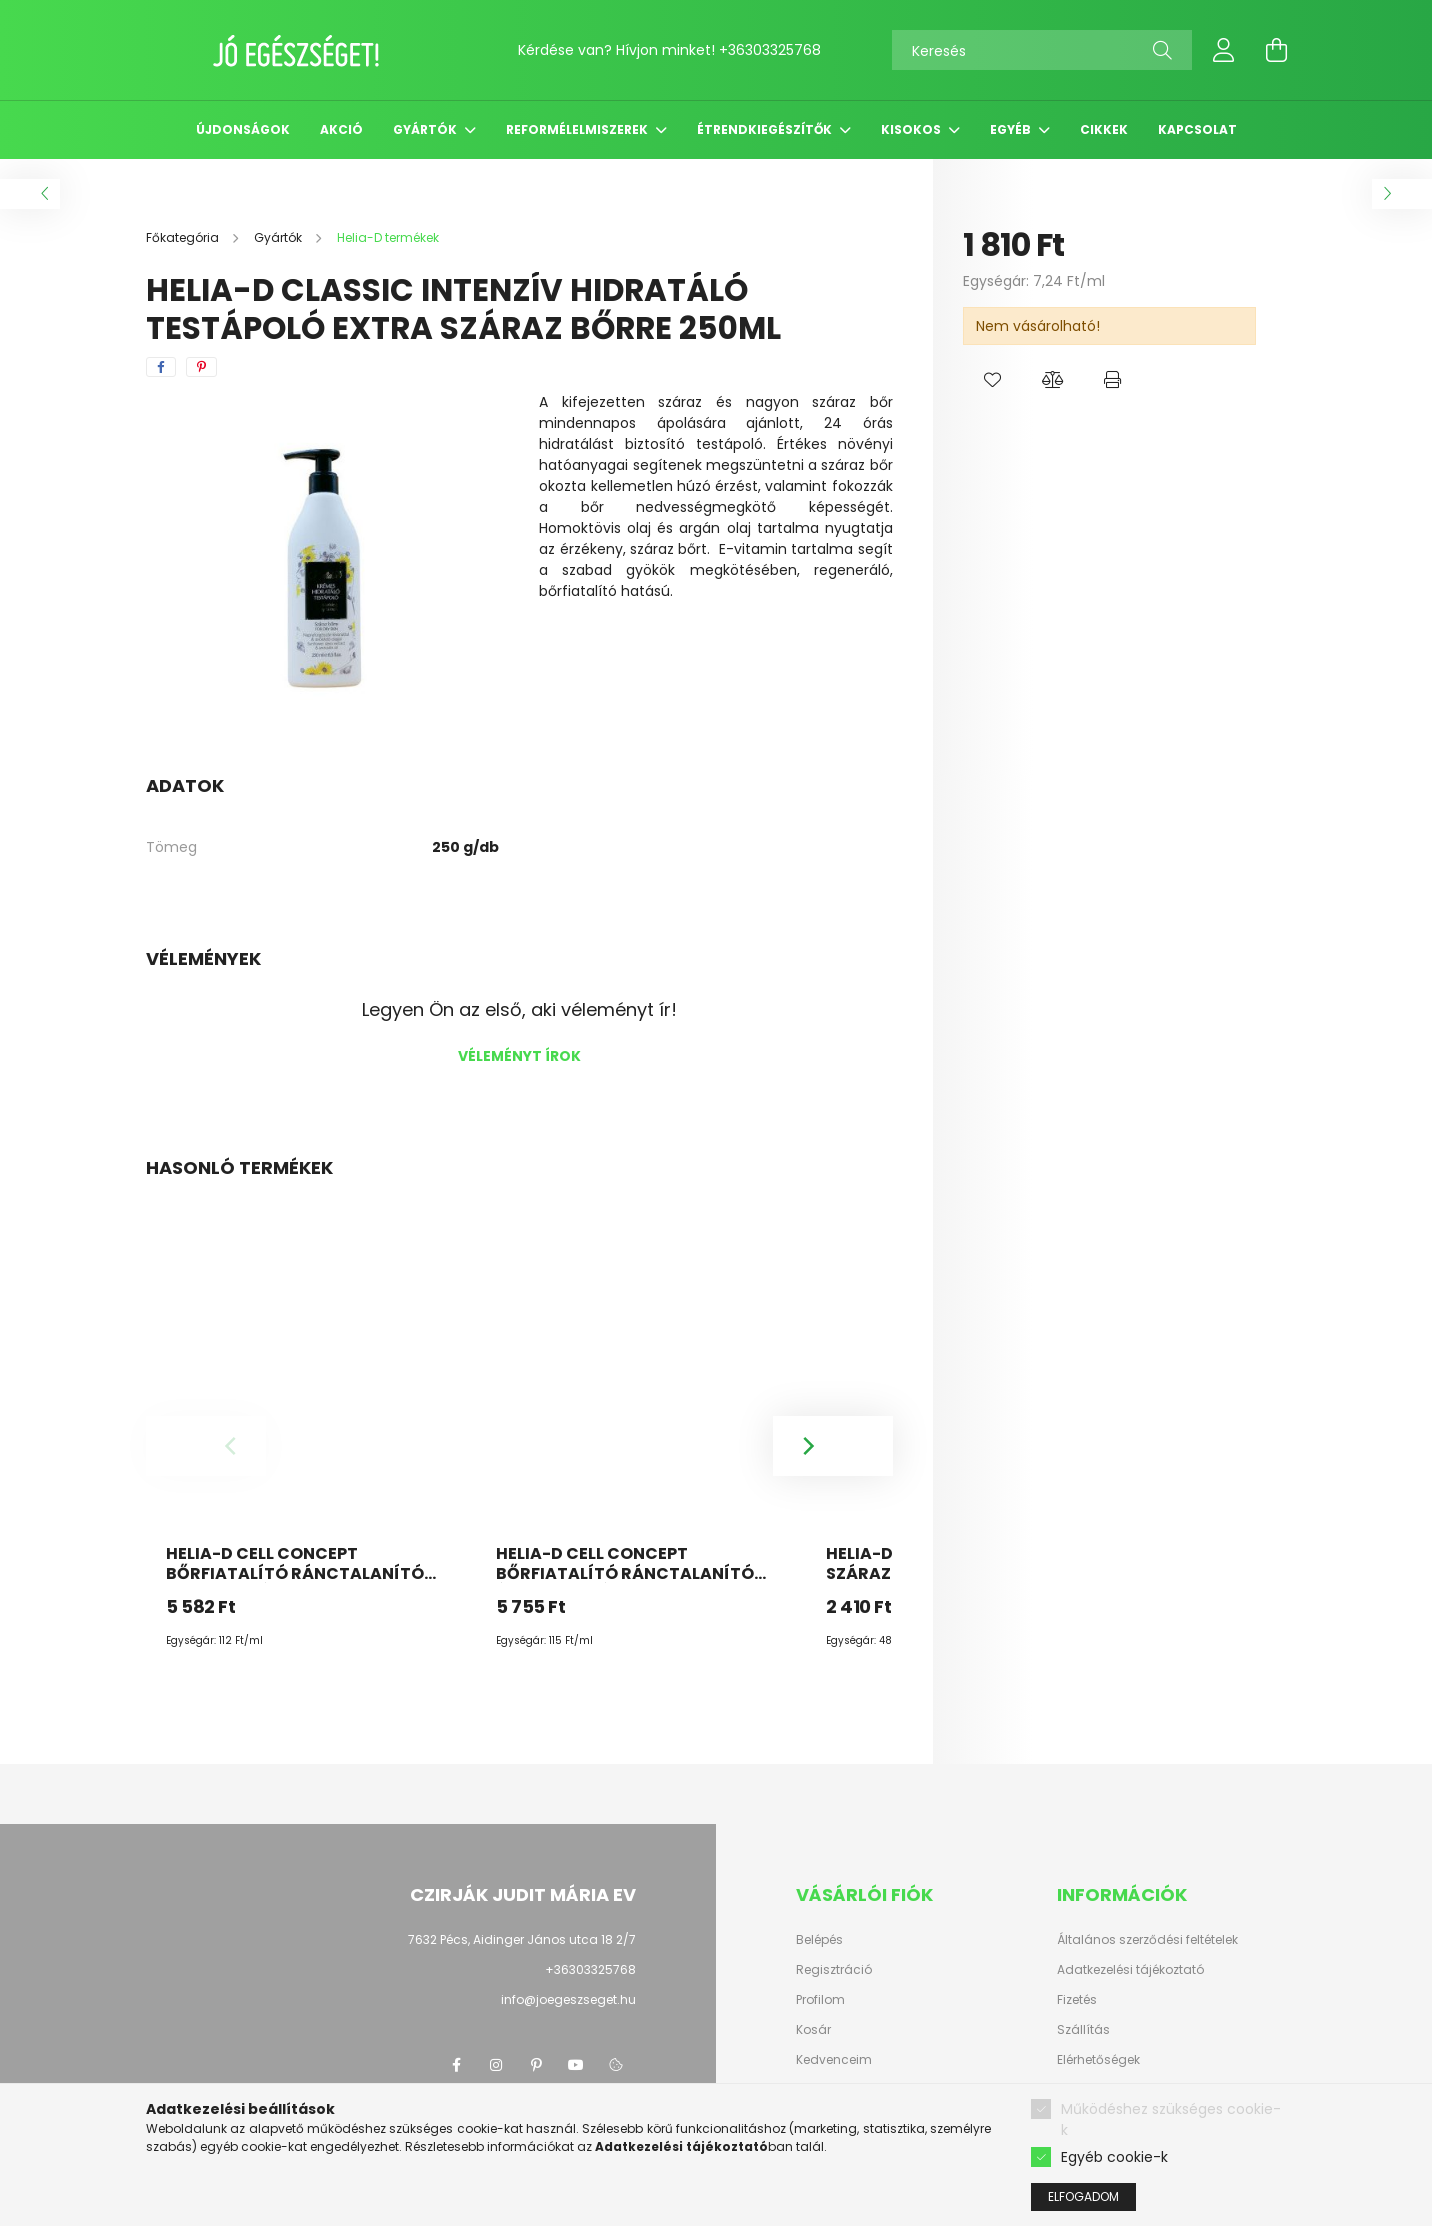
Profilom (820, 2000)
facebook (456, 2065)
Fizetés (1077, 2000)
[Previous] (206, 1446)
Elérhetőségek (1098, 2060)
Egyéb (1012, 129)
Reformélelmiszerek (578, 129)
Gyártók (426, 129)
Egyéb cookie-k (1114, 2177)
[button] (993, 380)
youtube (576, 2065)
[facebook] (161, 367)
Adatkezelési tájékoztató (1130, 1970)
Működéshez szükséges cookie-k (1171, 2139)
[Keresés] (1042, 50)
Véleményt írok (519, 1056)
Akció (341, 129)
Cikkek (1104, 129)
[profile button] (1224, 50)
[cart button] (1276, 50)
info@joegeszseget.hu (568, 1999)
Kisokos (912, 129)
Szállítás (1083, 2030)
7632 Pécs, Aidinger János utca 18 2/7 (522, 1939)
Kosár (813, 2030)
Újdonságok (243, 129)
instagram (496, 2065)
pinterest (536, 2065)
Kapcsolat (1197, 129)
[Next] (833, 1446)
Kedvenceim (834, 2060)
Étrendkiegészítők (766, 129)
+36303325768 (770, 50)
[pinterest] (201, 367)
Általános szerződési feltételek (1147, 1940)
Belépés (819, 1940)
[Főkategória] (184, 237)
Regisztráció (834, 1970)
